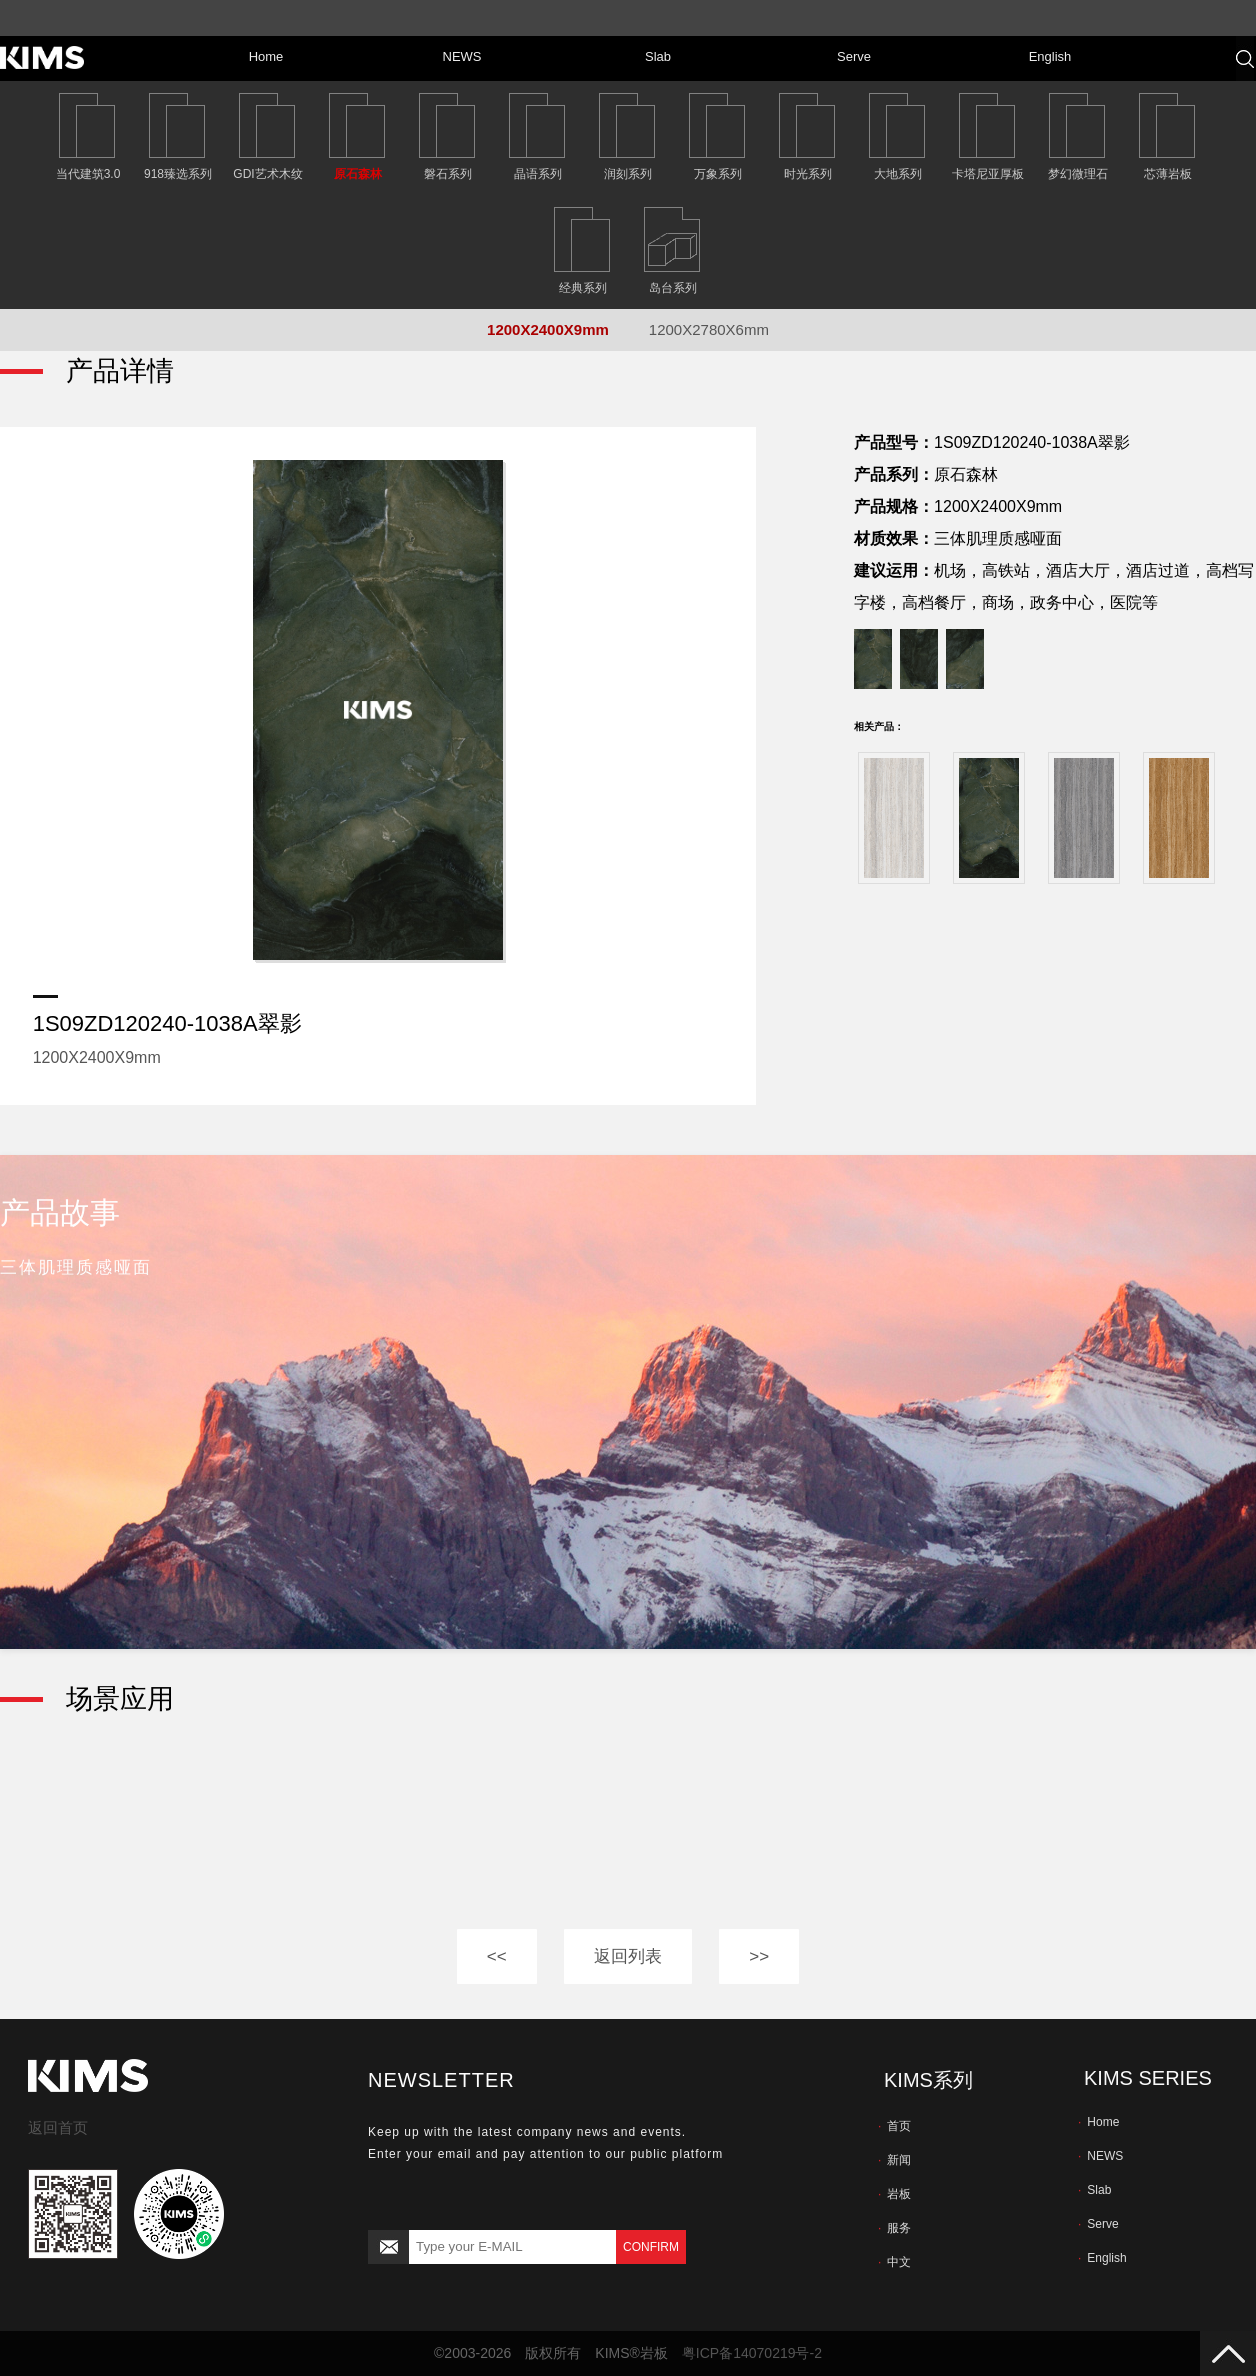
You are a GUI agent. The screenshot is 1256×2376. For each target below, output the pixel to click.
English (1102, 2258)
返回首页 (58, 2127)
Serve (1098, 2224)
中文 (894, 2262)
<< (497, 1956)
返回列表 (628, 1956)
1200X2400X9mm (548, 329)
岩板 (894, 2194)
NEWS (1100, 2156)
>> (759, 1956)
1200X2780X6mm (709, 329)
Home (1098, 2122)
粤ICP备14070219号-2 (752, 2353)
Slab (1094, 2190)
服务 (894, 2228)
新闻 (894, 2160)
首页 (894, 2126)
